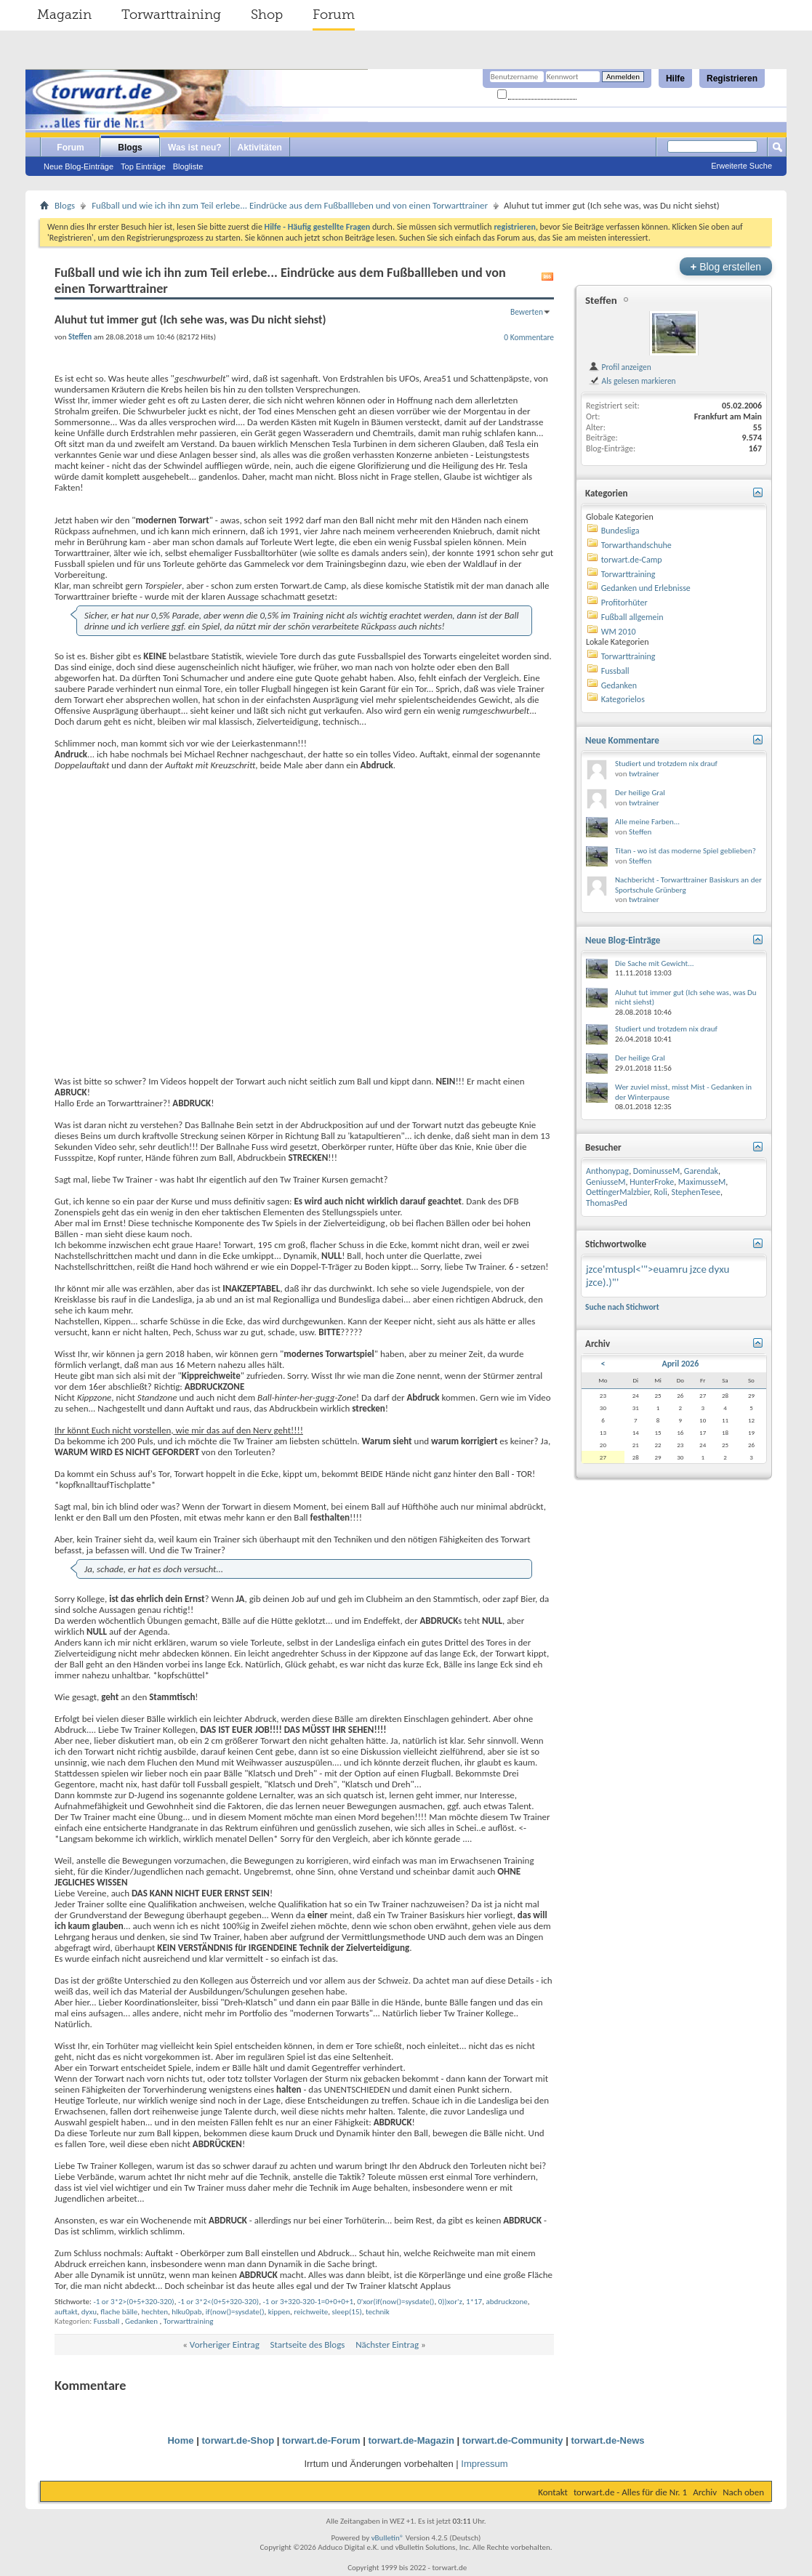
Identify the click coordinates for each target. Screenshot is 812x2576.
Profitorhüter (624, 602)
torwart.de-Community (512, 2440)
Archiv (705, 2492)
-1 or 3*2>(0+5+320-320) (133, 2301)
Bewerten (526, 312)
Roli (660, 1192)
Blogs (130, 147)
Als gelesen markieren (632, 381)
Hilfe (675, 78)
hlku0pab (186, 2312)
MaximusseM (701, 1182)
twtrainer (644, 773)
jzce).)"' (602, 1282)
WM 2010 (618, 632)
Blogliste (188, 166)
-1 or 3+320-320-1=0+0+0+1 (307, 2301)
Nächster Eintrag (387, 2344)
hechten (155, 2312)
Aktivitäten (260, 147)
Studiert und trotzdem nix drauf (666, 763)
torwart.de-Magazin (411, 2440)
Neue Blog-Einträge (78, 166)
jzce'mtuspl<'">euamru (637, 1269)
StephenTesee (695, 1192)
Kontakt (553, 2492)
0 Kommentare (529, 337)
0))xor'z (450, 2301)
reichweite (311, 2312)
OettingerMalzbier (618, 1192)
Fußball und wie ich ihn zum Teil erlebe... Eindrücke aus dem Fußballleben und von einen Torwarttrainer (290, 205)
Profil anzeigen (619, 367)
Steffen (601, 300)
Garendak (701, 1171)
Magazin (64, 15)
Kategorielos (623, 699)
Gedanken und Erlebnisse (646, 588)
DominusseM (656, 1171)
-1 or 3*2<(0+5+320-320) (218, 2301)
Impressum (484, 2463)
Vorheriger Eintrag (225, 2344)
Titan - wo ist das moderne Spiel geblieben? (685, 851)
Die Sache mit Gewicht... (654, 963)
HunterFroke (652, 1182)
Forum (334, 15)
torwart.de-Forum (321, 2440)
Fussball (107, 2321)
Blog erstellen (726, 266)
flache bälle (118, 2312)
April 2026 (680, 1364)
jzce (698, 1269)
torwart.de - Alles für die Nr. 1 (630, 2492)
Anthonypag (607, 1171)
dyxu (89, 2312)
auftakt (66, 2312)
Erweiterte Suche (741, 165)
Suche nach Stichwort (622, 1307)
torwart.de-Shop (237, 2440)
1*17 (474, 2301)
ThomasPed (606, 1203)
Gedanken (141, 2321)
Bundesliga (620, 531)
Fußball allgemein (632, 617)
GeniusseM (606, 1182)
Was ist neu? (195, 147)
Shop (267, 15)
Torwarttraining (171, 15)
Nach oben (743, 2492)
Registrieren (732, 78)
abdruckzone (506, 2301)
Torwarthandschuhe (636, 545)
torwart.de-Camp (631, 560)
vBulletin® (387, 2538)
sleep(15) (346, 2312)
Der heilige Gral (640, 792)
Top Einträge (143, 166)
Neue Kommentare (622, 740)
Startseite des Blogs (307, 2344)
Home (180, 2440)
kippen (279, 2312)
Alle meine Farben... (647, 821)
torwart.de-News (607, 2440)
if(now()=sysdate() (235, 2312)
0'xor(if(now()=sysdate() (395, 2301)
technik (378, 2312)
